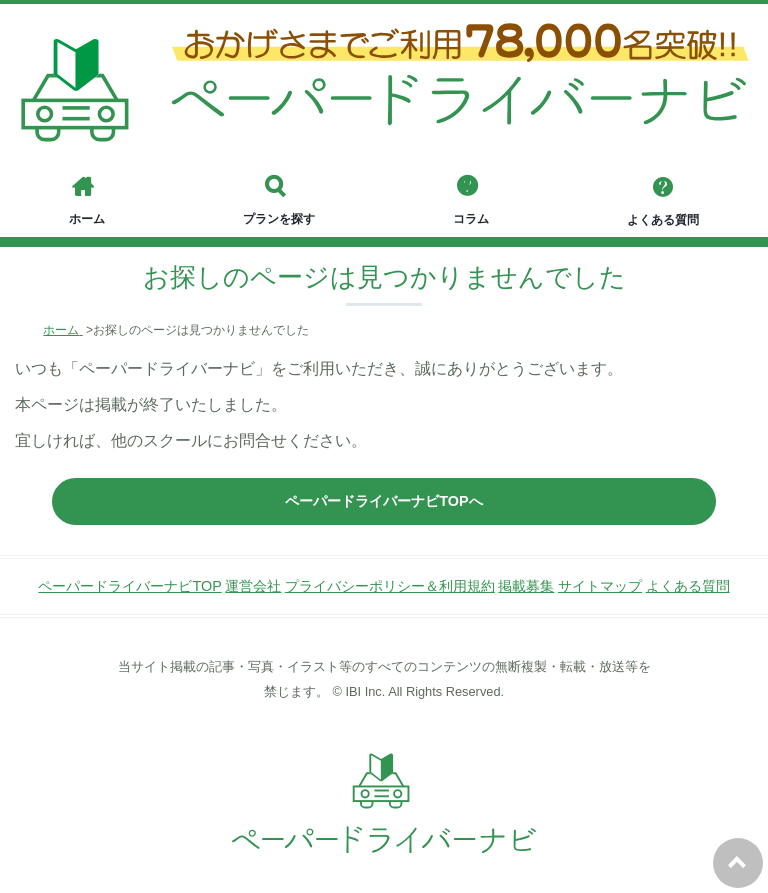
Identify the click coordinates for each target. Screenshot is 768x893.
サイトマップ (600, 586)
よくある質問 (688, 586)
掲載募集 (526, 586)
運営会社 (253, 586)
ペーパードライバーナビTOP (129, 586)
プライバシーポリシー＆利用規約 (390, 586)
